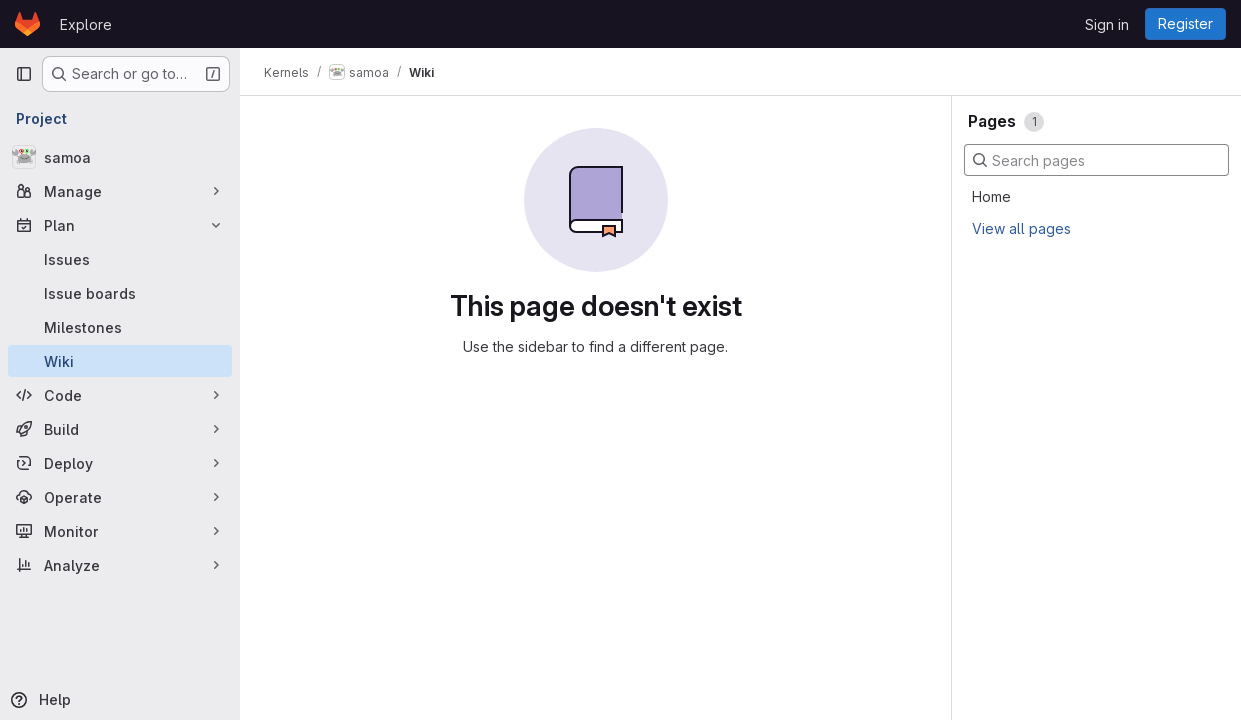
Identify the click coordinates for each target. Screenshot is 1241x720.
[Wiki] (120, 361)
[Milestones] (120, 327)
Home (991, 196)
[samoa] (120, 157)
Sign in (1107, 24)
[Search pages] (1096, 160)
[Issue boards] (120, 293)
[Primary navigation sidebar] (24, 74)
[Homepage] (27, 24)
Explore (86, 24)
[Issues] (120, 259)
